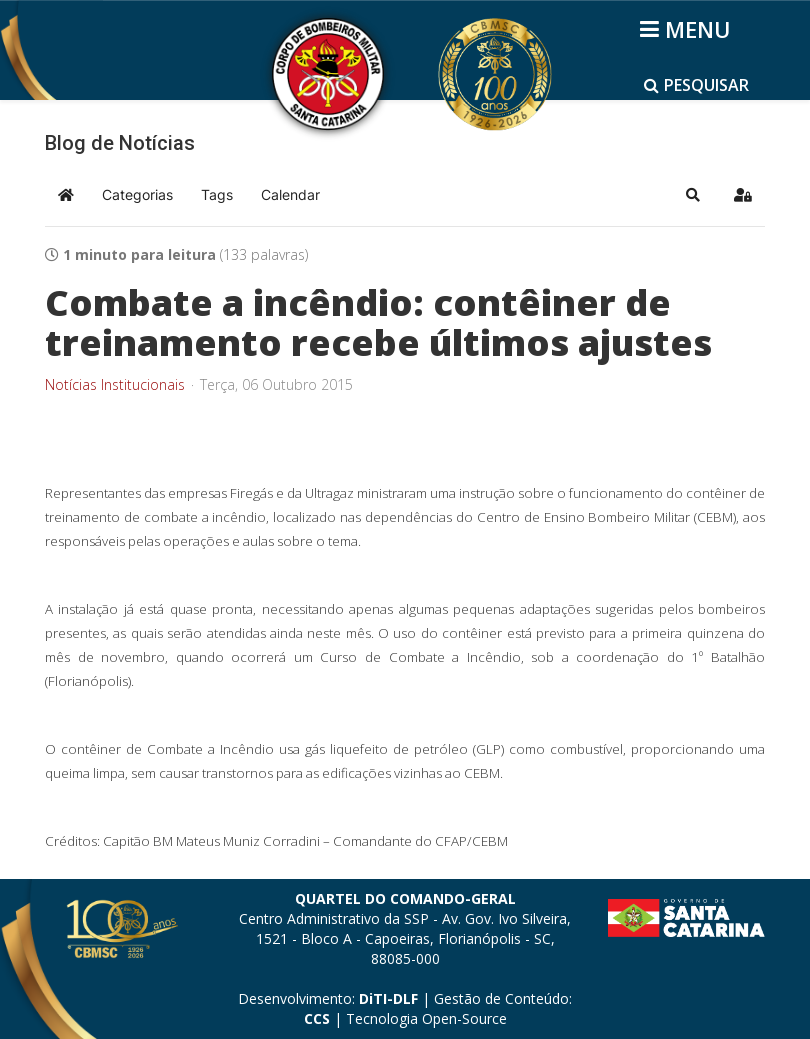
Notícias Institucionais (115, 385)
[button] (693, 195)
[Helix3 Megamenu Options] (688, 29)
